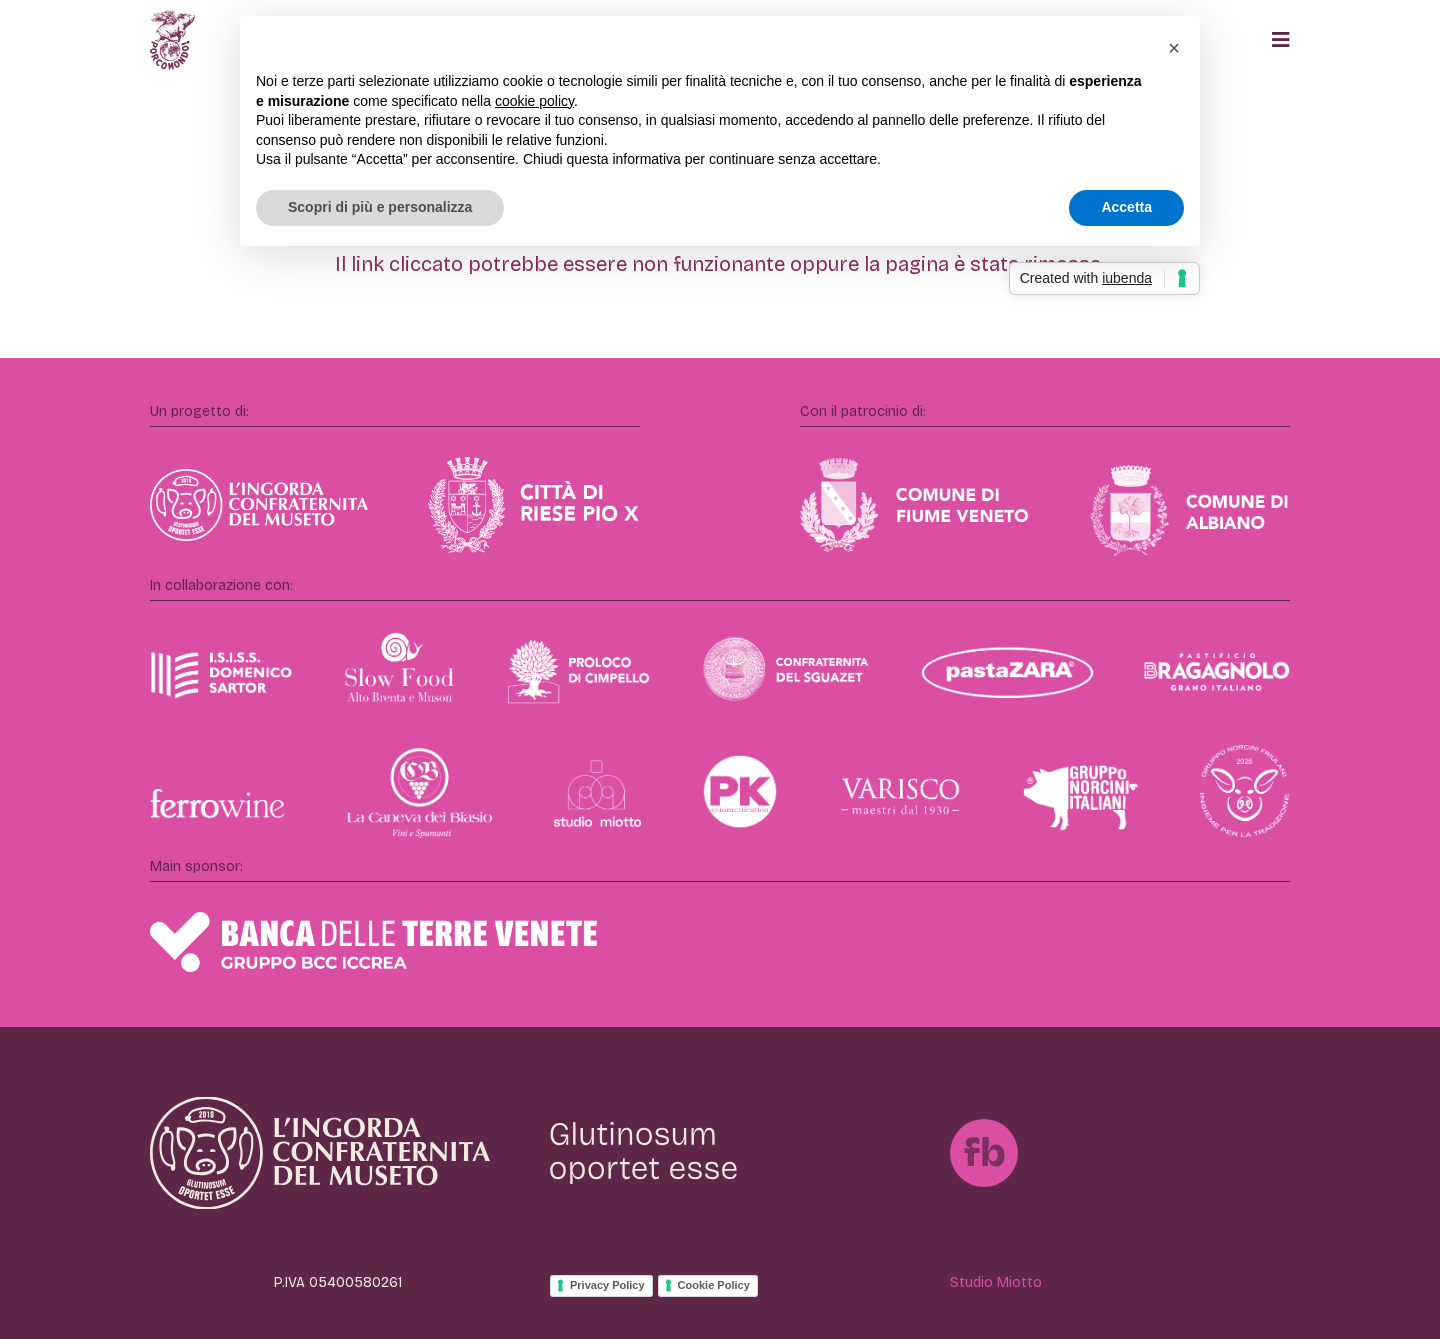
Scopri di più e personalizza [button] (380, 207)
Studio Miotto (996, 1282)
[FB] (984, 1153)
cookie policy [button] (534, 101)
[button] (1174, 48)
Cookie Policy (714, 1285)
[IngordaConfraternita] (320, 1153)
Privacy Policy (607, 1285)
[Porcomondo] (172, 40)
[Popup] (1281, 40)
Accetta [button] (1126, 207)
